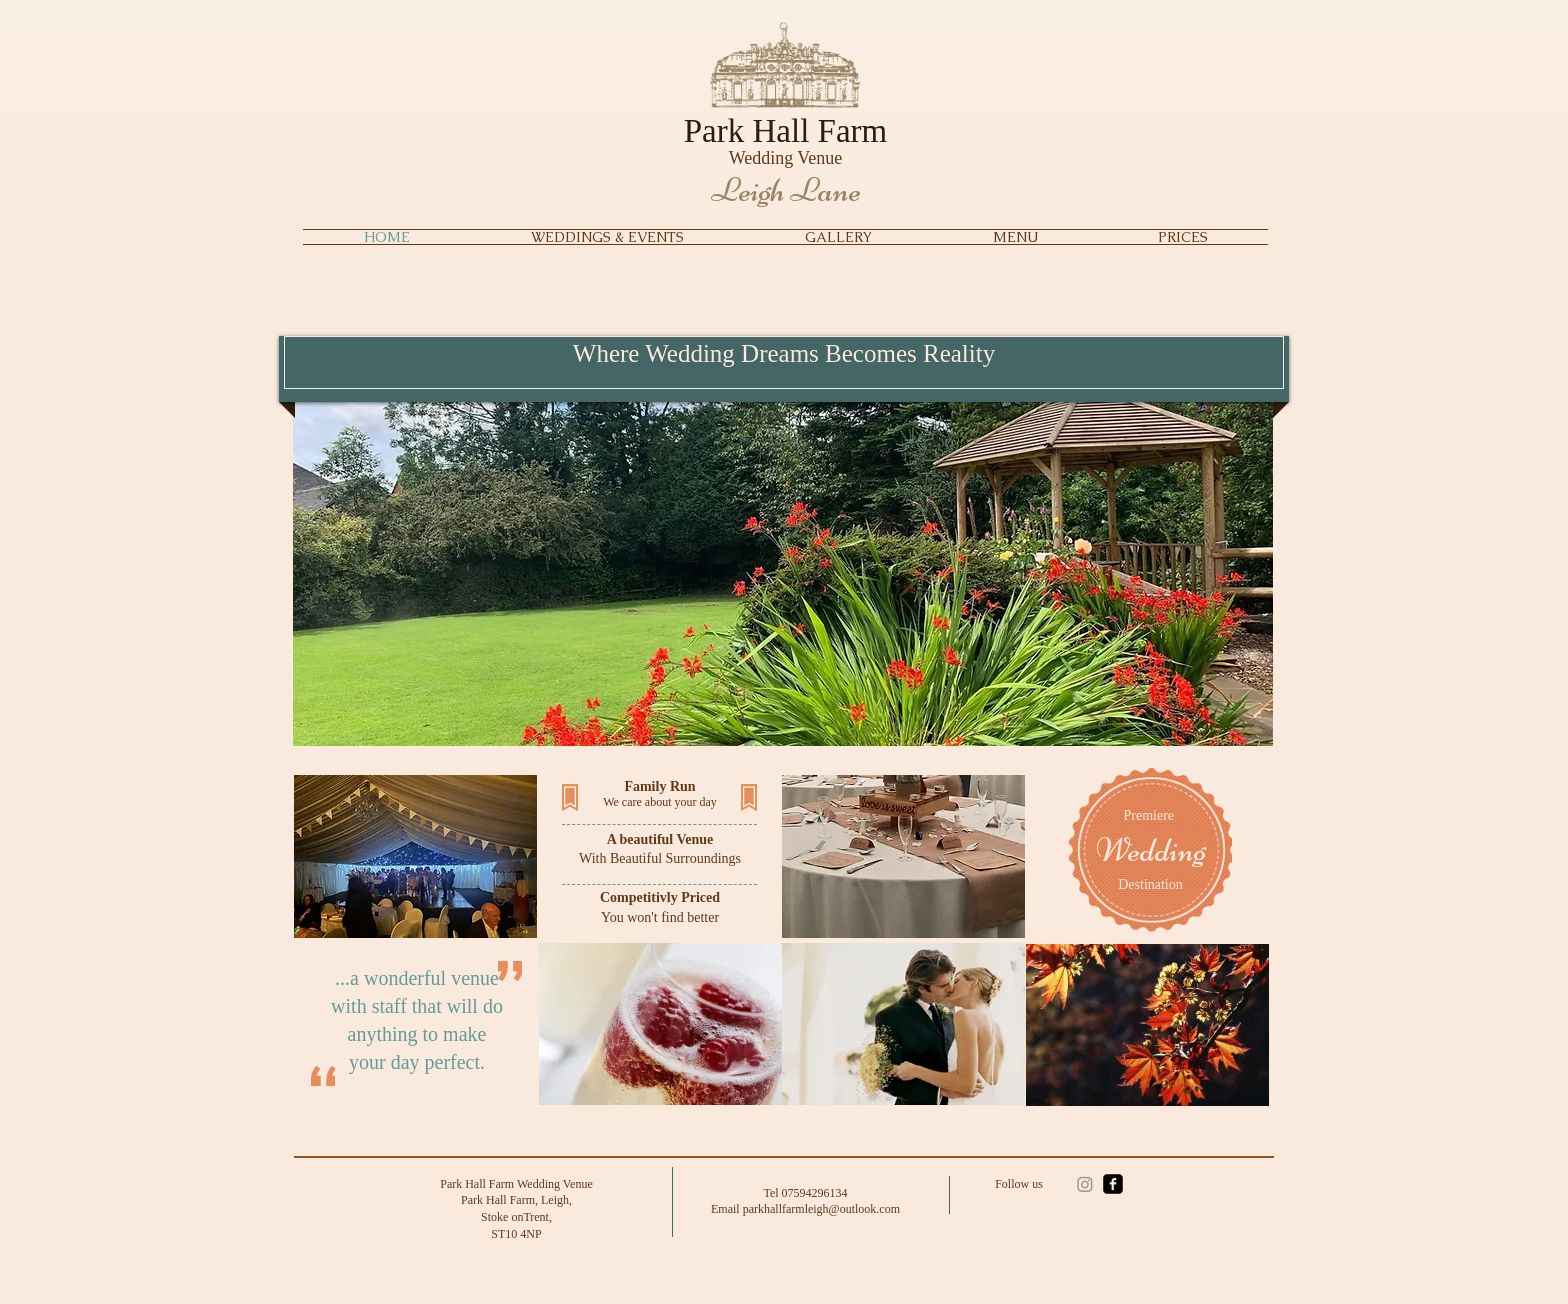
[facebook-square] (1113, 1184)
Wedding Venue (786, 158)
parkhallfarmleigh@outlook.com (821, 1209)
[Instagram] (1085, 1184)
